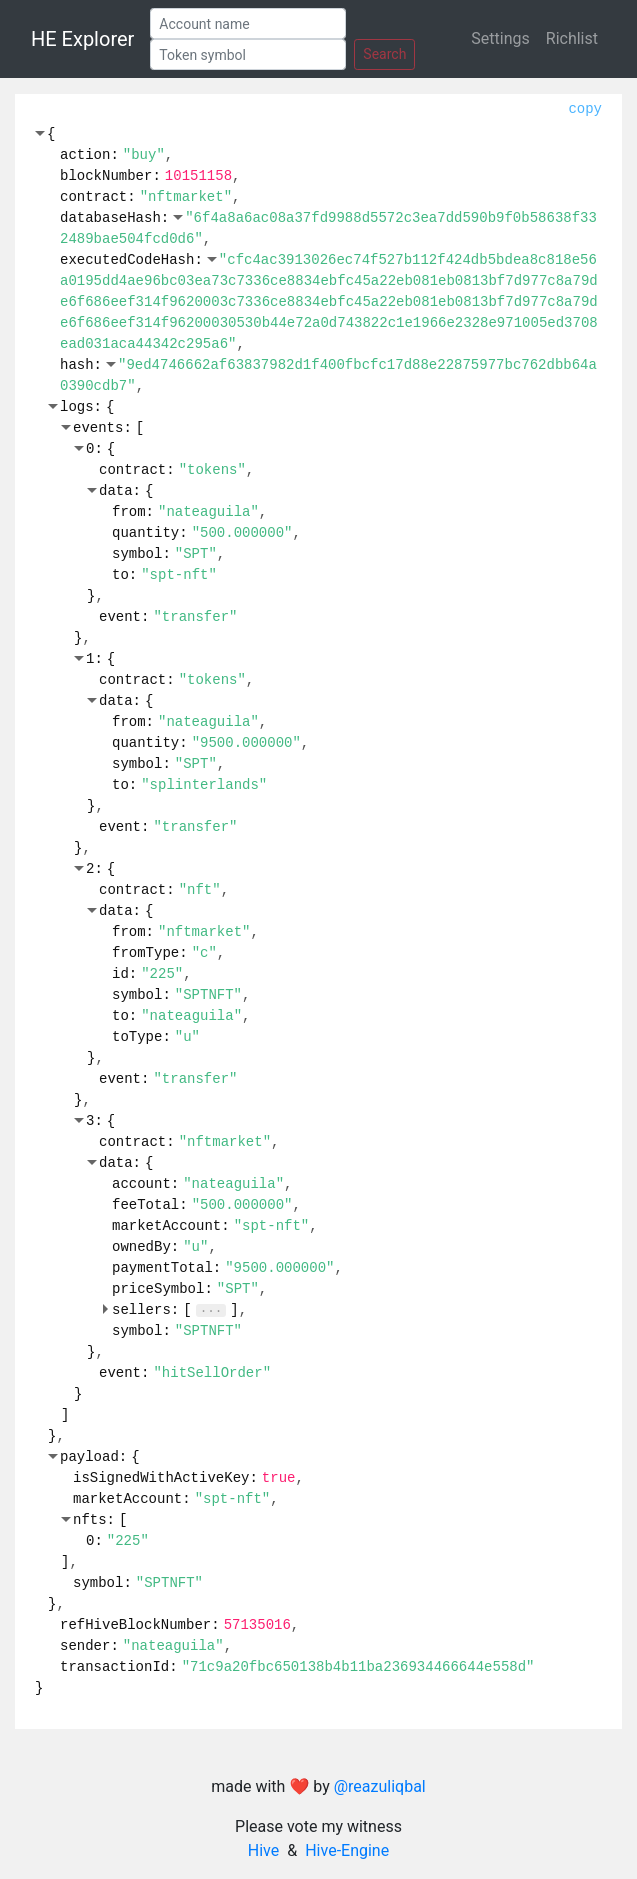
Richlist (572, 38)
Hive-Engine (347, 1850)
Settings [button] (500, 38)
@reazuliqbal (380, 1786)
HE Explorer (82, 39)
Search (384, 54)
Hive (263, 1850)
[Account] (248, 23)
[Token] (248, 54)
